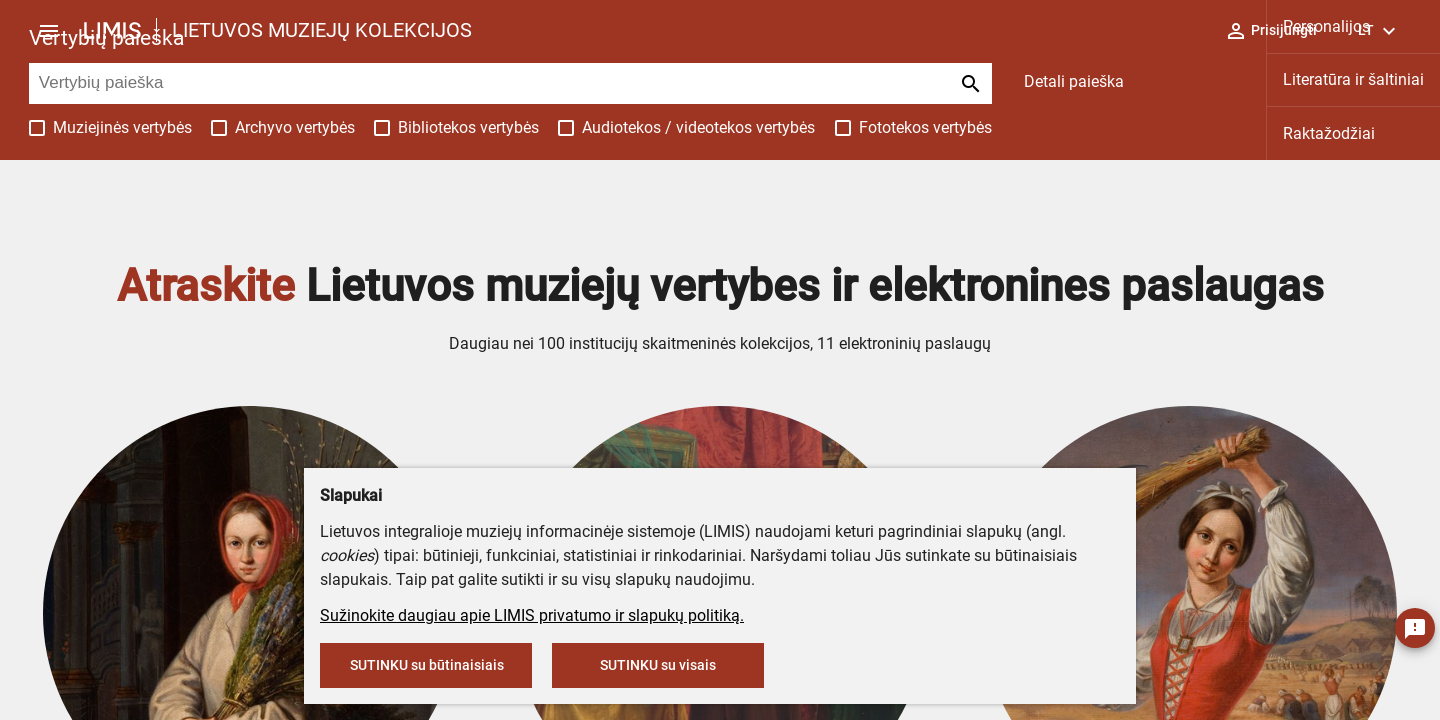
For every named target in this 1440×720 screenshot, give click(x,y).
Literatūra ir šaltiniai (1353, 79)
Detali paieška (1074, 81)
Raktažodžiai (1329, 133)
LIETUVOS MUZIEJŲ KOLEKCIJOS (322, 30)
